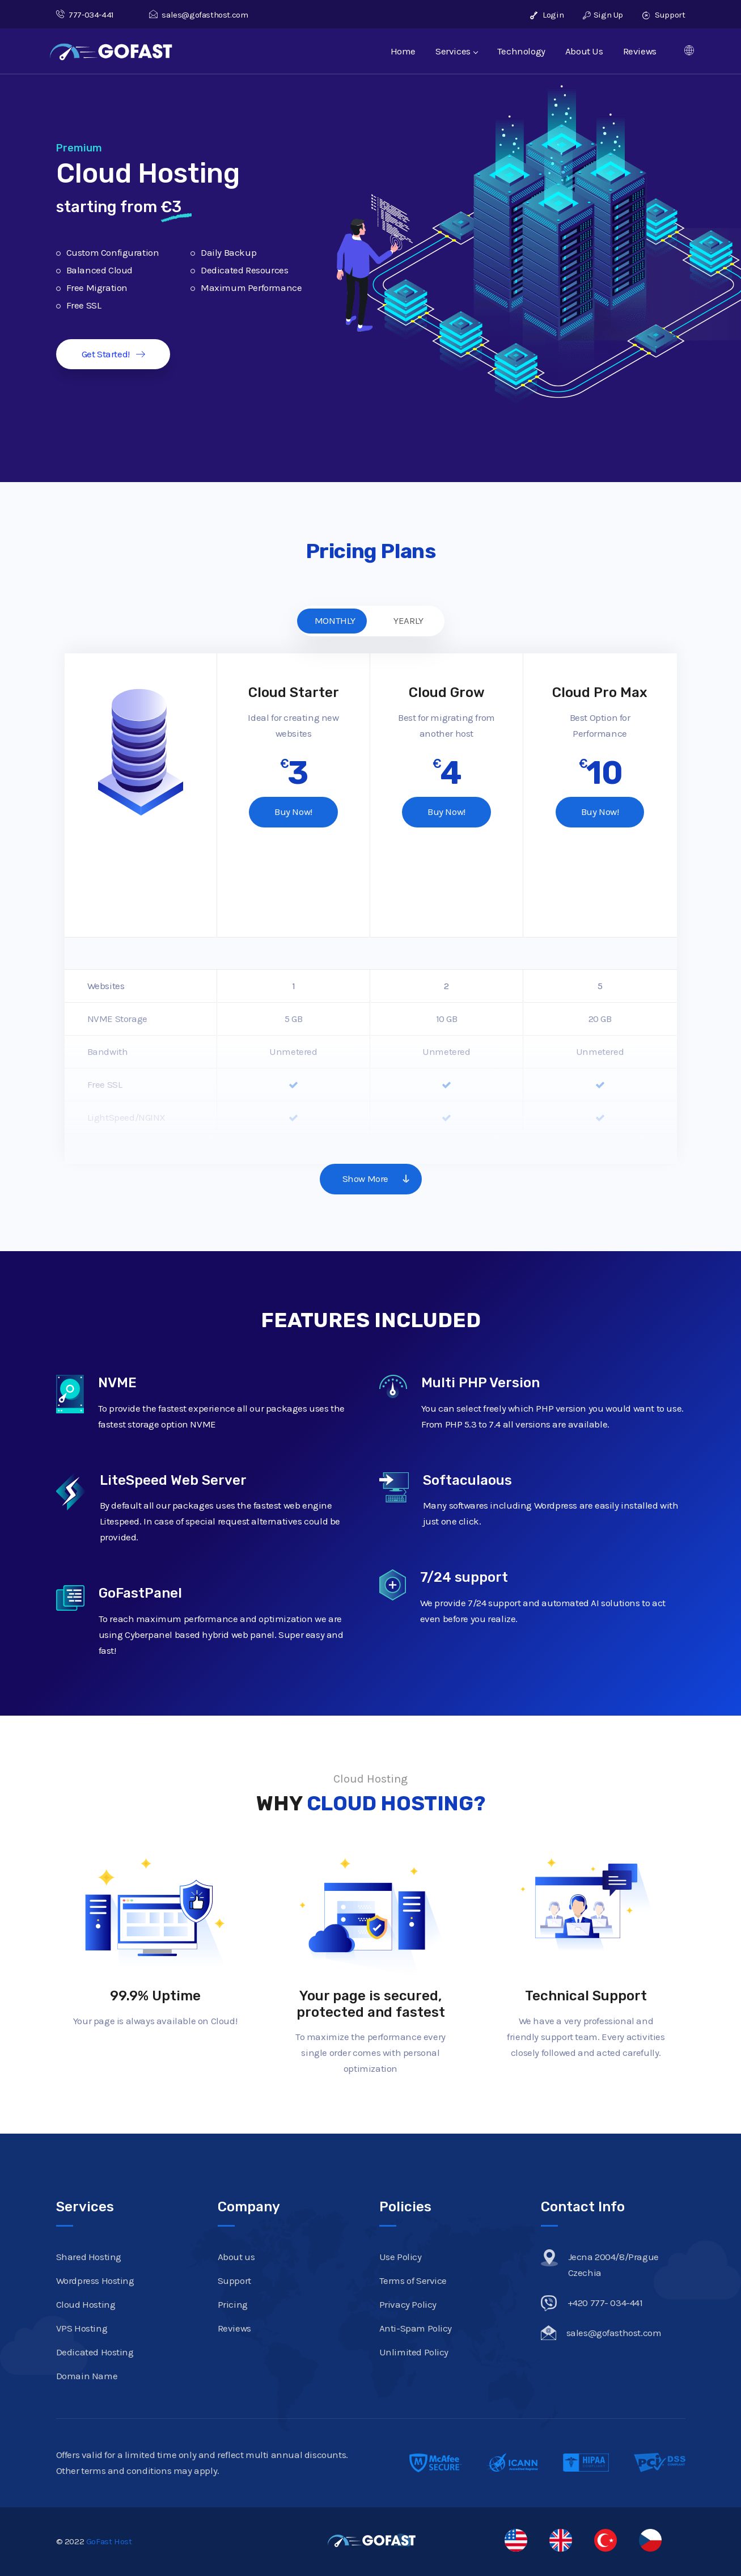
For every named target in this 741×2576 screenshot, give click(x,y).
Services (456, 51)
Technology (521, 51)
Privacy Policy (408, 2304)
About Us (584, 51)
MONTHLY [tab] (335, 620)
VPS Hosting (82, 2328)
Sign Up (603, 15)
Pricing (233, 2304)
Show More (379, 1179)
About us (236, 2256)
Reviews (640, 51)
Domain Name (87, 2375)
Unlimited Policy (414, 2352)
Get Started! (113, 354)
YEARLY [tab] (408, 620)
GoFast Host (109, 2541)
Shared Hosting (88, 2256)
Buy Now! (293, 811)
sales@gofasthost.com (198, 15)
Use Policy (400, 2256)
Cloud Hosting (86, 2304)
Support (663, 15)
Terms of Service (413, 2280)
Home (403, 51)
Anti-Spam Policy (415, 2328)
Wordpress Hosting (95, 2280)
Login (547, 15)
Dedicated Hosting (95, 2352)
